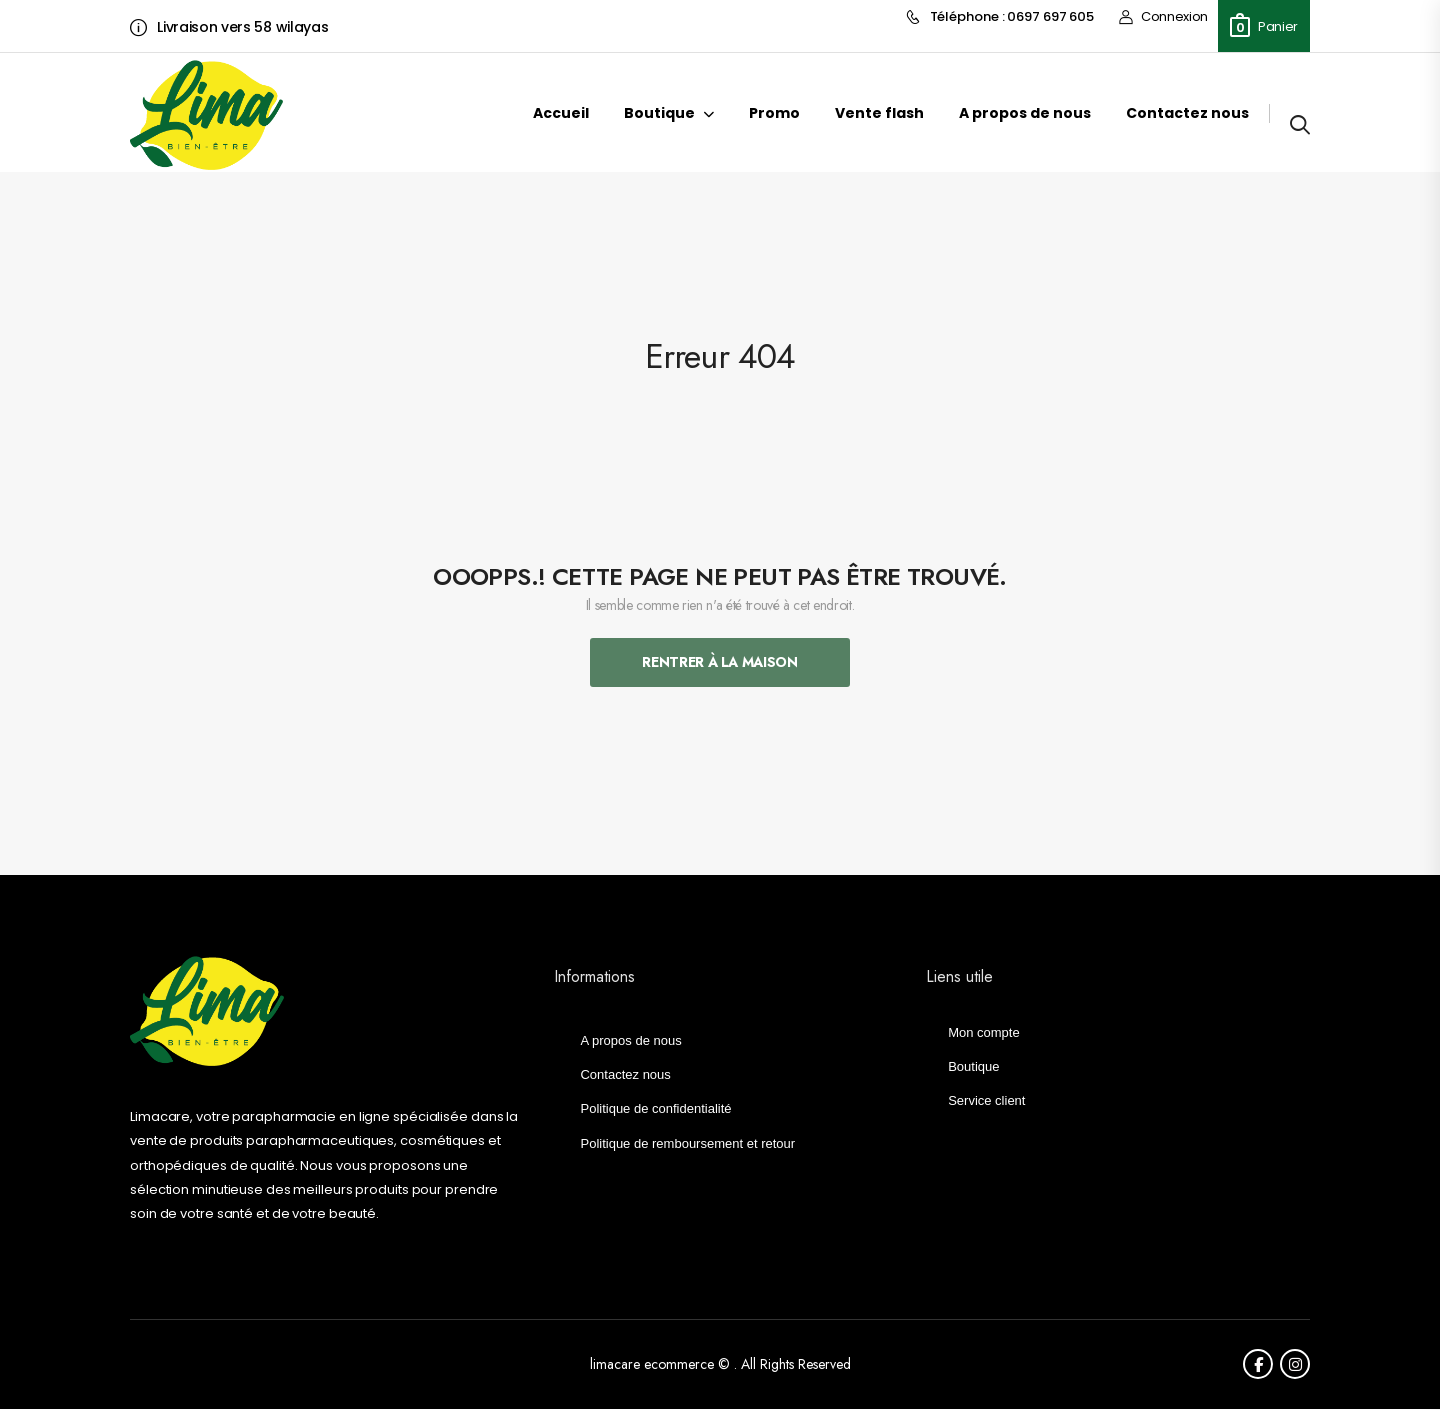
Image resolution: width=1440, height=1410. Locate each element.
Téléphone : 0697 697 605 (1000, 17)
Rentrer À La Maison (719, 662)
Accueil (561, 113)
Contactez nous (1187, 113)
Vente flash (879, 113)
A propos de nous (1025, 113)
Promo (774, 113)
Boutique (659, 113)
